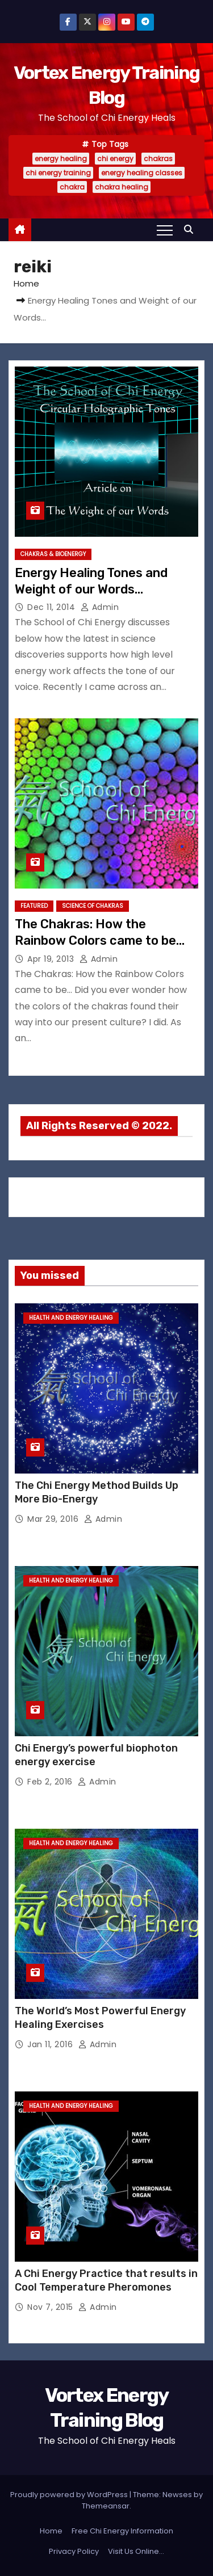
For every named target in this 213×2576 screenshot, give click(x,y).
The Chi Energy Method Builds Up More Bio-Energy (96, 1492)
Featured (34, 906)
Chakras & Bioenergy (53, 554)
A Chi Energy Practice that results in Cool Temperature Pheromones (106, 2280)
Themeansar (106, 2506)
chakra (72, 187)
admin (100, 607)
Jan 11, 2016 (51, 2044)
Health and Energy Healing (71, 1318)
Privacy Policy (74, 2551)
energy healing (61, 158)
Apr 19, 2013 (52, 959)
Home (26, 283)
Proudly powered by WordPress (70, 2494)
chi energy (115, 158)
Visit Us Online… (136, 2551)
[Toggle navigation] (164, 230)
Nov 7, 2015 (51, 2307)
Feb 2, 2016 (51, 1781)
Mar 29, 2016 (54, 1519)
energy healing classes (141, 173)
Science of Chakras (92, 906)
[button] (191, 229)
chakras (158, 158)
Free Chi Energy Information (122, 2531)
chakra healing (121, 187)
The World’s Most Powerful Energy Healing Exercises (100, 2018)
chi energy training (58, 173)
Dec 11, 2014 (52, 607)
